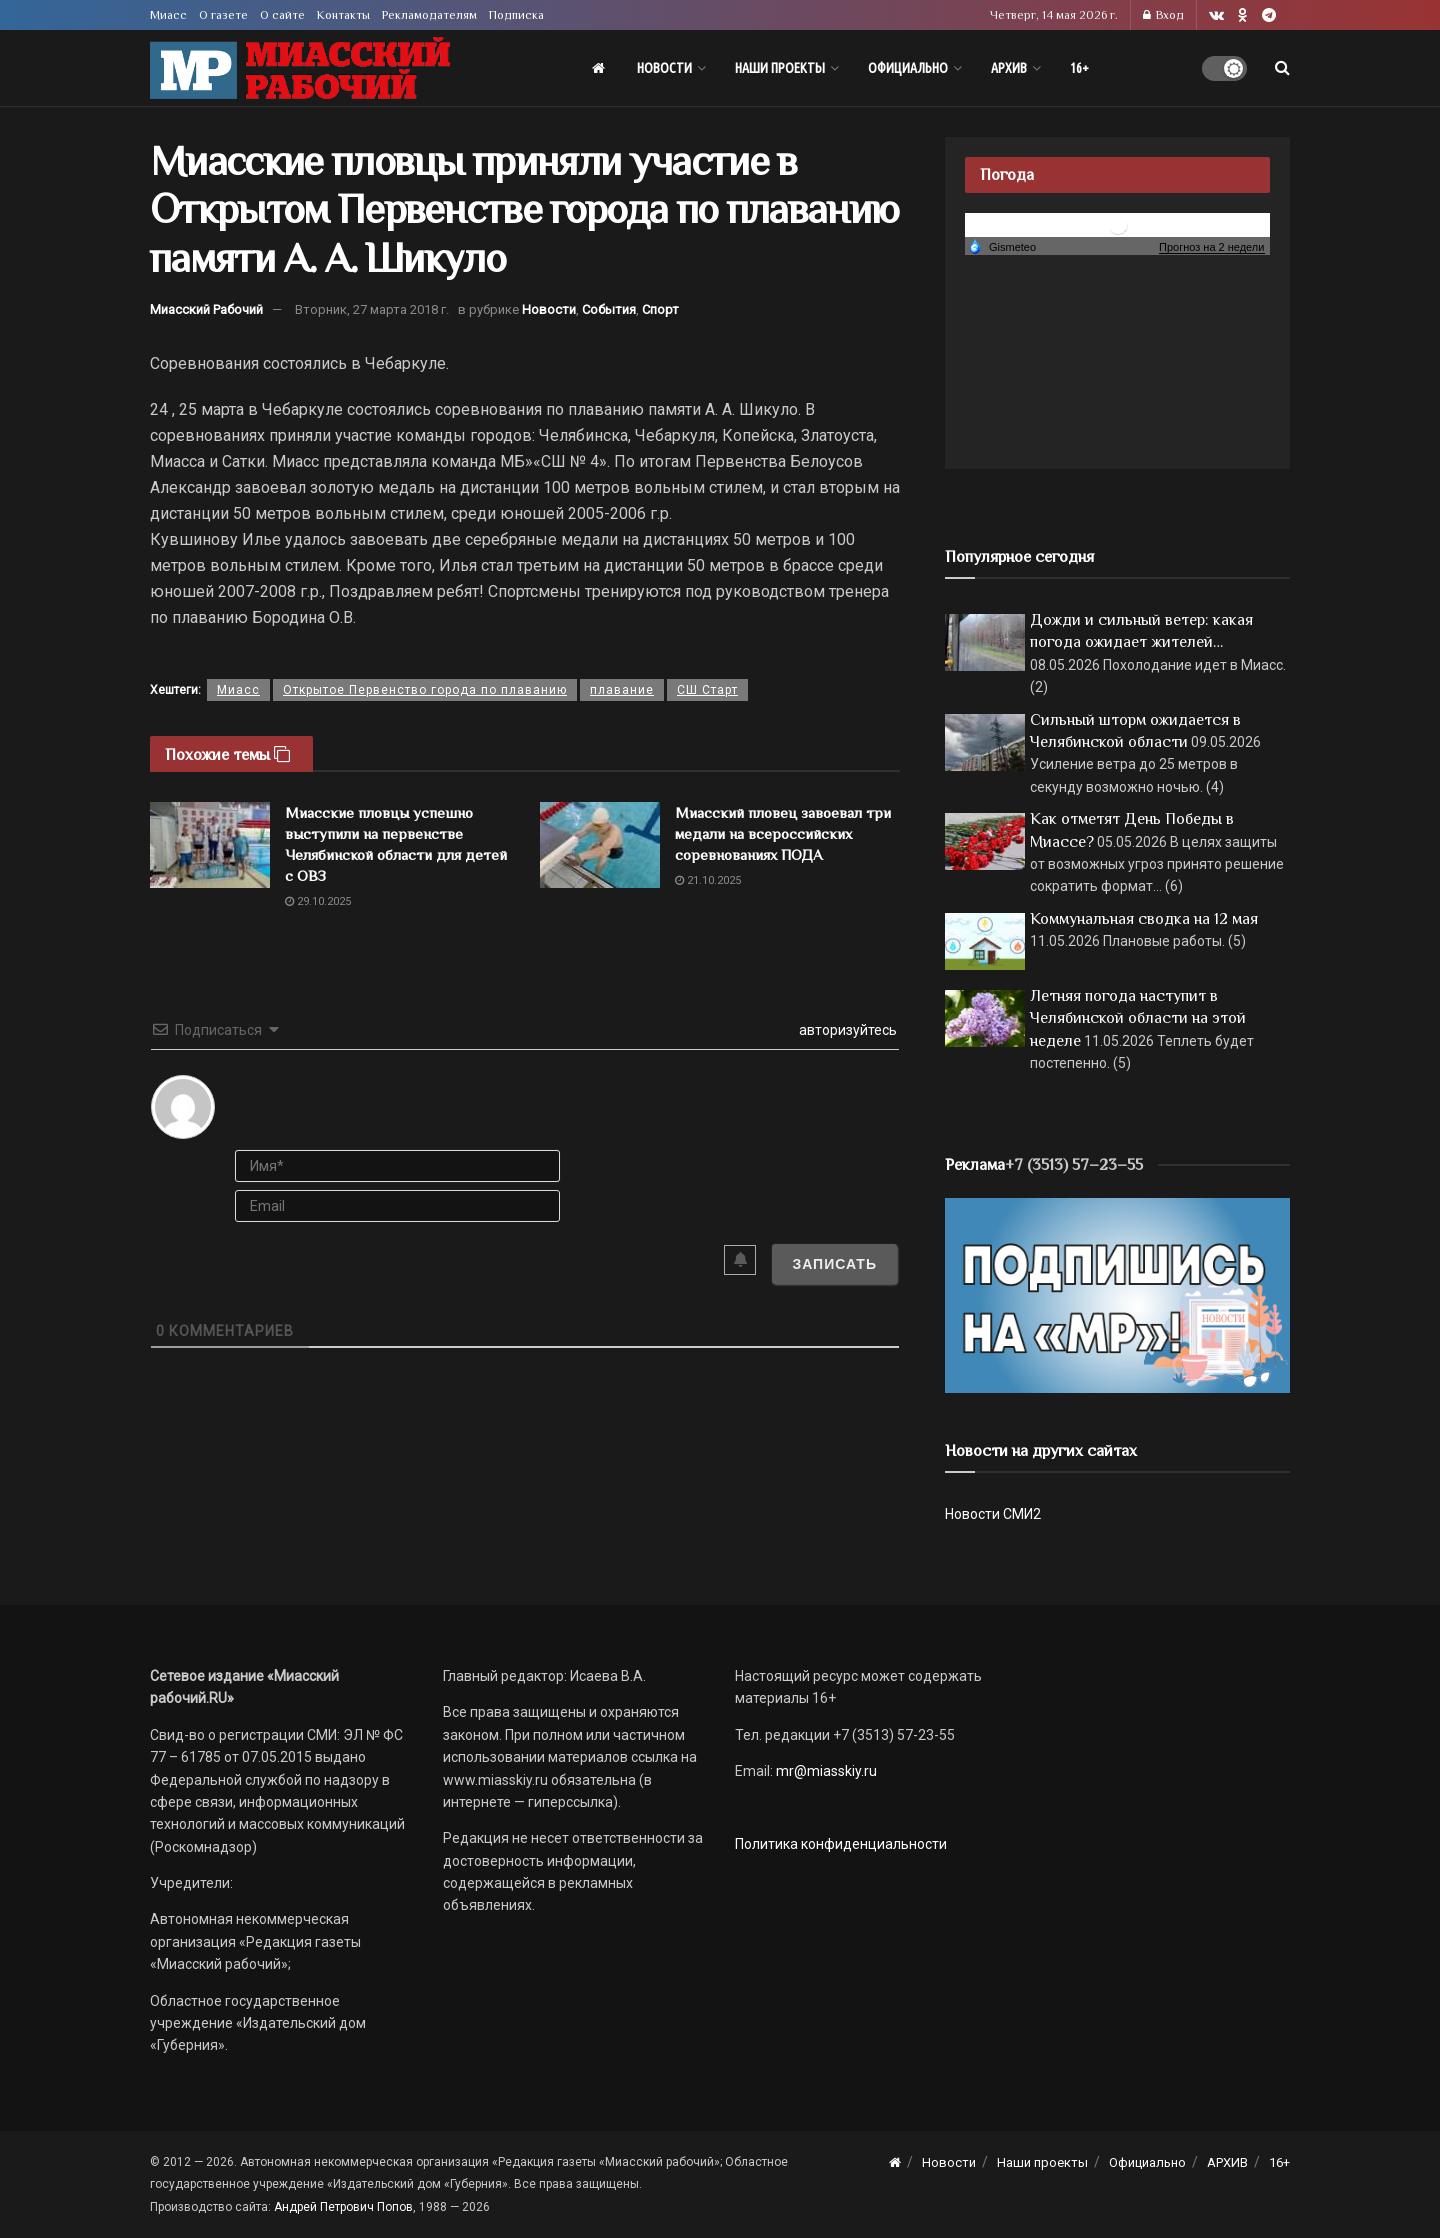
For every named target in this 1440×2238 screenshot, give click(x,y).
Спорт (660, 309)
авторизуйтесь (846, 1030)
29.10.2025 (318, 901)
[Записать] (834, 1264)
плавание (622, 690)
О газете (223, 15)
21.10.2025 (708, 880)
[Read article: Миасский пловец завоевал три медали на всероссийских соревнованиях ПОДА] (600, 845)
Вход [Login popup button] (1163, 15)
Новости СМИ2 (993, 1514)
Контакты (343, 15)
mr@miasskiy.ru (825, 1771)
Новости (664, 68)
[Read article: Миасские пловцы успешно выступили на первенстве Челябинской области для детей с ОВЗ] (210, 845)
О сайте (282, 15)
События (609, 309)
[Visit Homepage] (300, 68)
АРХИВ (1009, 68)
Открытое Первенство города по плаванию (425, 690)
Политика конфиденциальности (841, 1844)
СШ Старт (707, 690)
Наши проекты (780, 68)
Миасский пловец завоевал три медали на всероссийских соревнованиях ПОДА (783, 833)
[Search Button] (1282, 68)
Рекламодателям (429, 15)
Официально (908, 68)
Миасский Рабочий (206, 309)
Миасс (168, 15)
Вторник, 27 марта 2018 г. (372, 309)
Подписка (516, 15)
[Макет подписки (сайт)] (1117, 1294)
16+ (1079, 68)
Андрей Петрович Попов (343, 2207)
